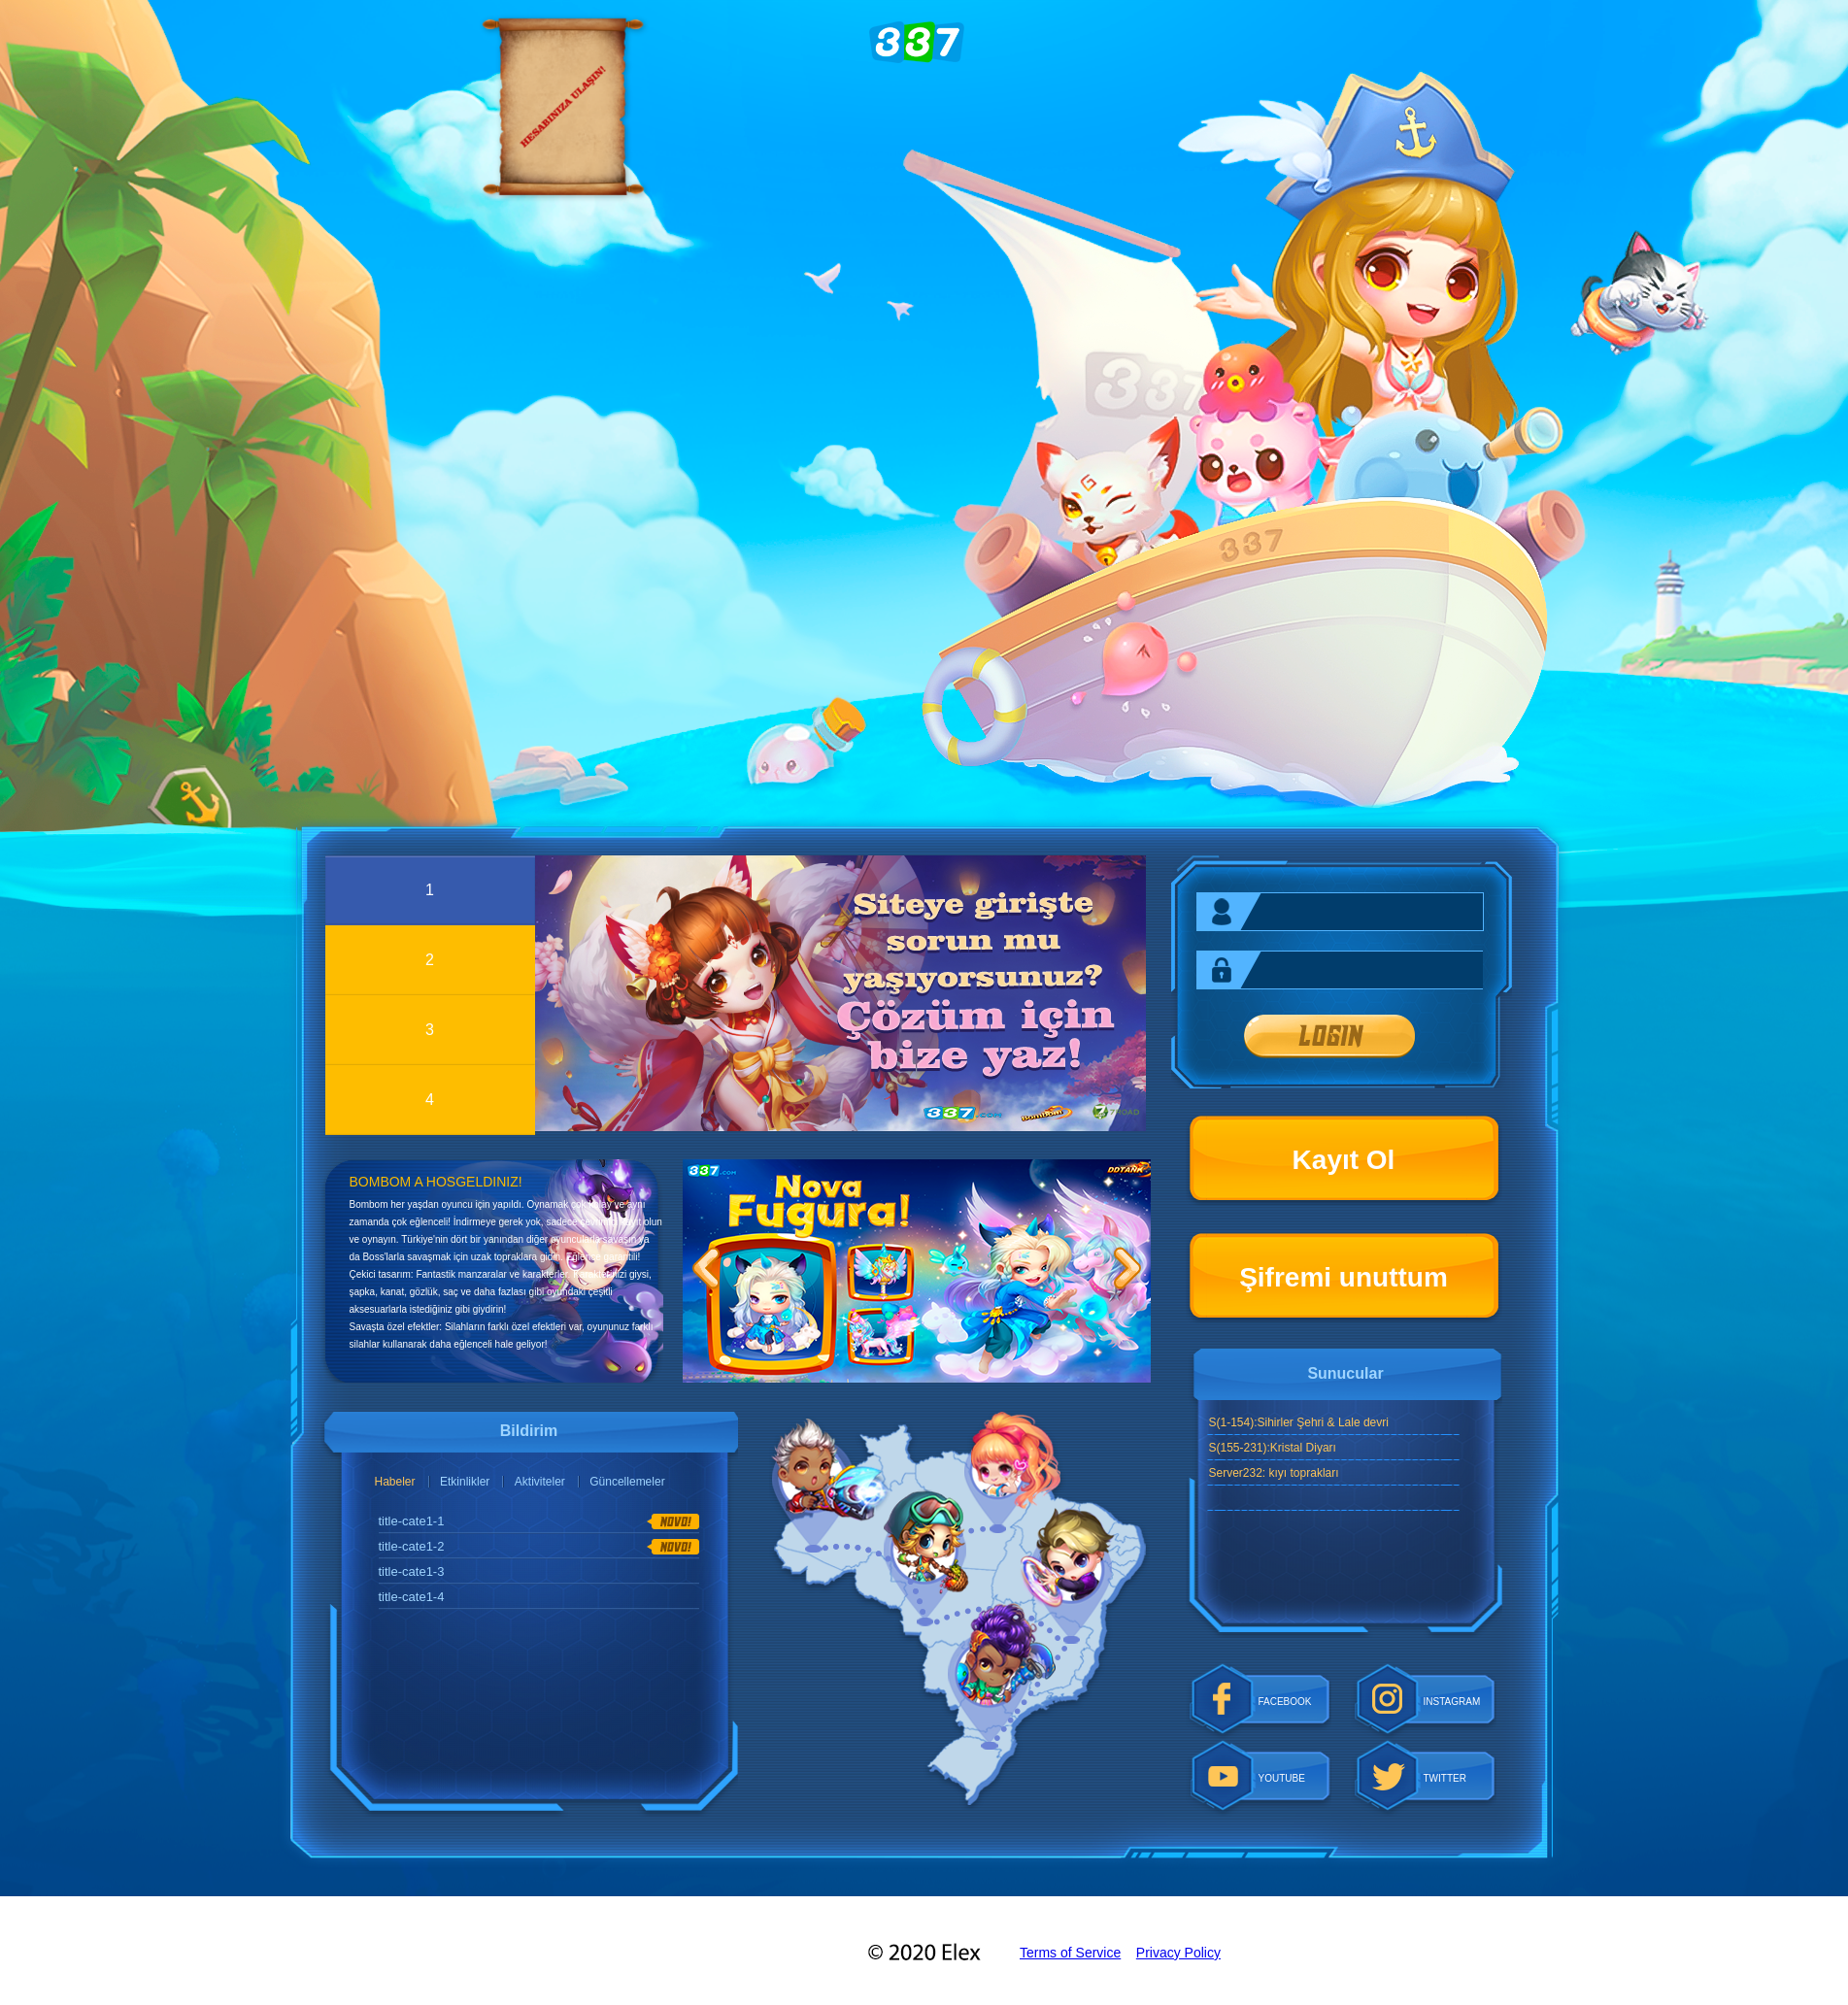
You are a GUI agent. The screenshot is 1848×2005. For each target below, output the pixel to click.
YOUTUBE (1282, 1778)
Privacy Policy (1178, 1952)
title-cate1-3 (412, 1571)
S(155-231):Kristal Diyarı (1272, 1447)
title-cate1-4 (412, 1596)
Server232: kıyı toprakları (1274, 1473)
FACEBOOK (1285, 1701)
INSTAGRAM (1452, 1701)
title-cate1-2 (412, 1546)
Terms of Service (1070, 1952)
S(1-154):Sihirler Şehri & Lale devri (1299, 1422)
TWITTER (1445, 1778)
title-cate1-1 (412, 1521)
